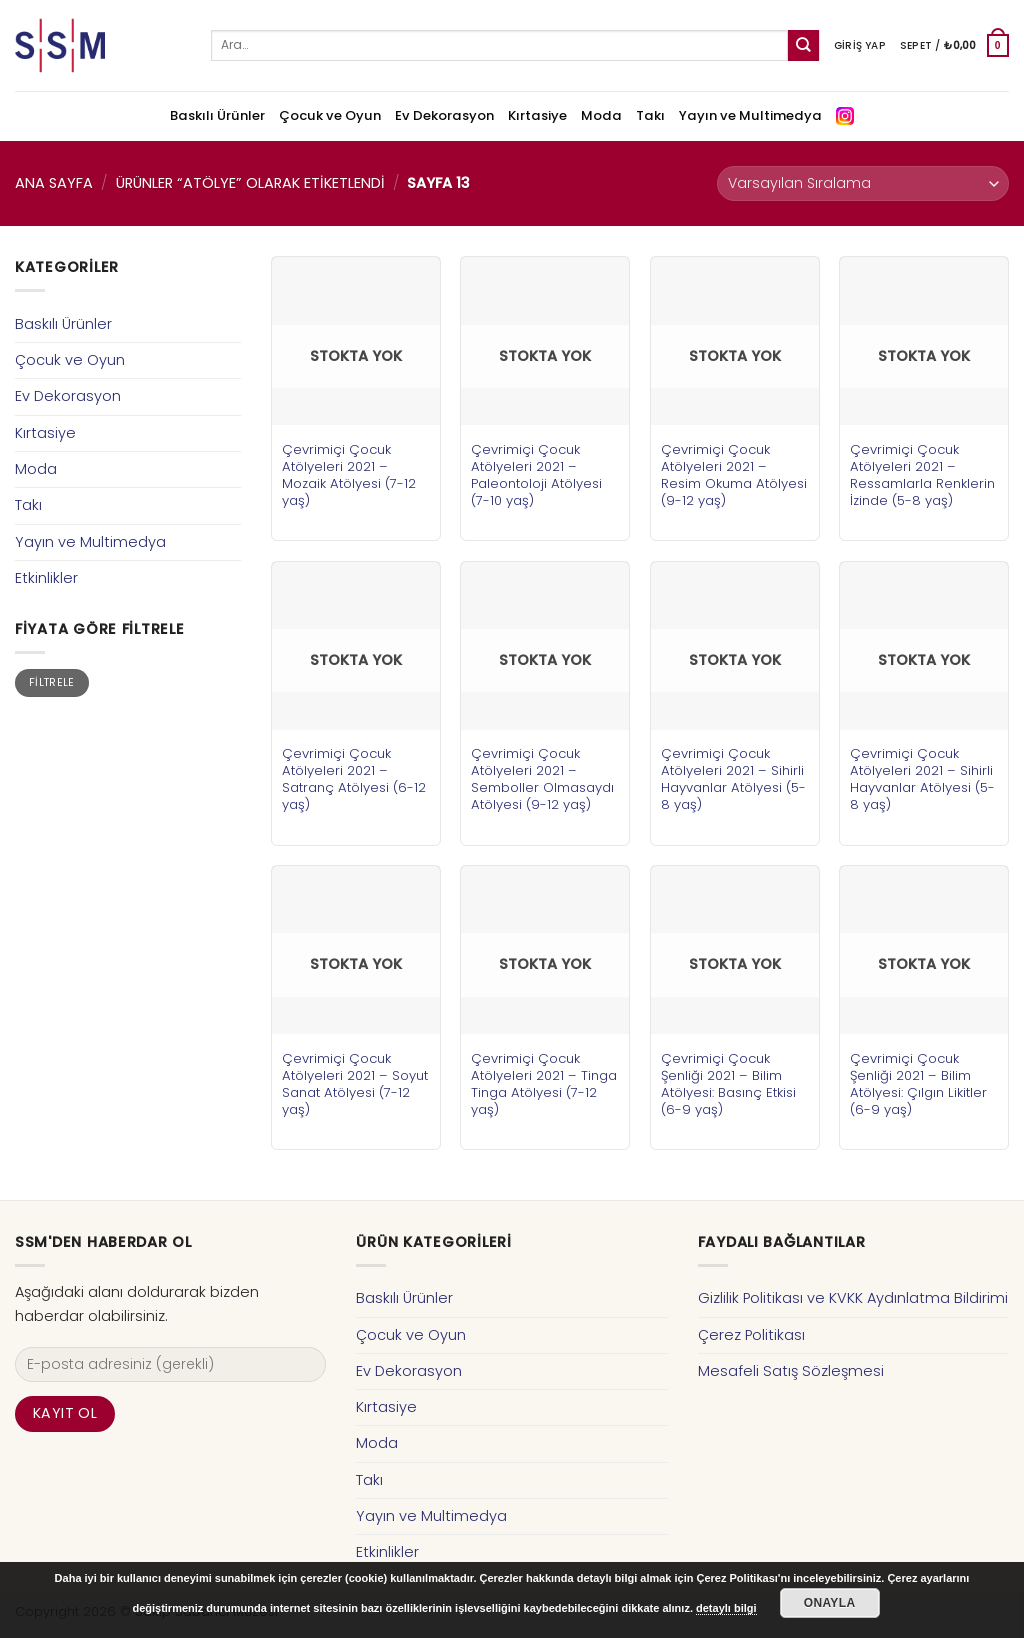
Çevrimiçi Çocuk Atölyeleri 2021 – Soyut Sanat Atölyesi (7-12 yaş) (355, 1084)
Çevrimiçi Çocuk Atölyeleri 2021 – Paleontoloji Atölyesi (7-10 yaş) (536, 475)
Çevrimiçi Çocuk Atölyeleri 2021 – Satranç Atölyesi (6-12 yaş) (354, 779)
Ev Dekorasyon (444, 115)
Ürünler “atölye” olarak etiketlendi (250, 183)
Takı (650, 115)
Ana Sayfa (54, 183)
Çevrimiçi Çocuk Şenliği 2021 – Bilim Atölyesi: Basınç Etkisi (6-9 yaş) (728, 1084)
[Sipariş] (863, 183)
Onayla (830, 1603)
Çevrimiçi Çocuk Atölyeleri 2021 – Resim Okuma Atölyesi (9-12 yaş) (734, 475)
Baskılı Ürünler (217, 115)
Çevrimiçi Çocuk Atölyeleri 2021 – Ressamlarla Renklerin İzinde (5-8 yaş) (922, 475)
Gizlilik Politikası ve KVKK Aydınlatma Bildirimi (853, 1298)
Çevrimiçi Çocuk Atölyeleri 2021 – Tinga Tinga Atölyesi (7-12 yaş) (544, 1084)
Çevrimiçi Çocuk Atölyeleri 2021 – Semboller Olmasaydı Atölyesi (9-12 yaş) (542, 779)
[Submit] (803, 45)
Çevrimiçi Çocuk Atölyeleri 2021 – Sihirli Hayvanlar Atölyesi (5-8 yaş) (733, 779)
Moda (601, 115)
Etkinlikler (46, 578)
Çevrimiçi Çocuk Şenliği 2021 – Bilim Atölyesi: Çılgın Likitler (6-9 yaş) (918, 1084)
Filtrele (52, 682)
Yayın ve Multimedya (750, 115)
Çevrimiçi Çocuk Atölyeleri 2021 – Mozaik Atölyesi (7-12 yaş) (349, 475)
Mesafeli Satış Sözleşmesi (791, 1371)
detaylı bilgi (726, 1608)
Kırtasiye (537, 115)
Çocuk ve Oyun (330, 115)
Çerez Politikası (751, 1335)
